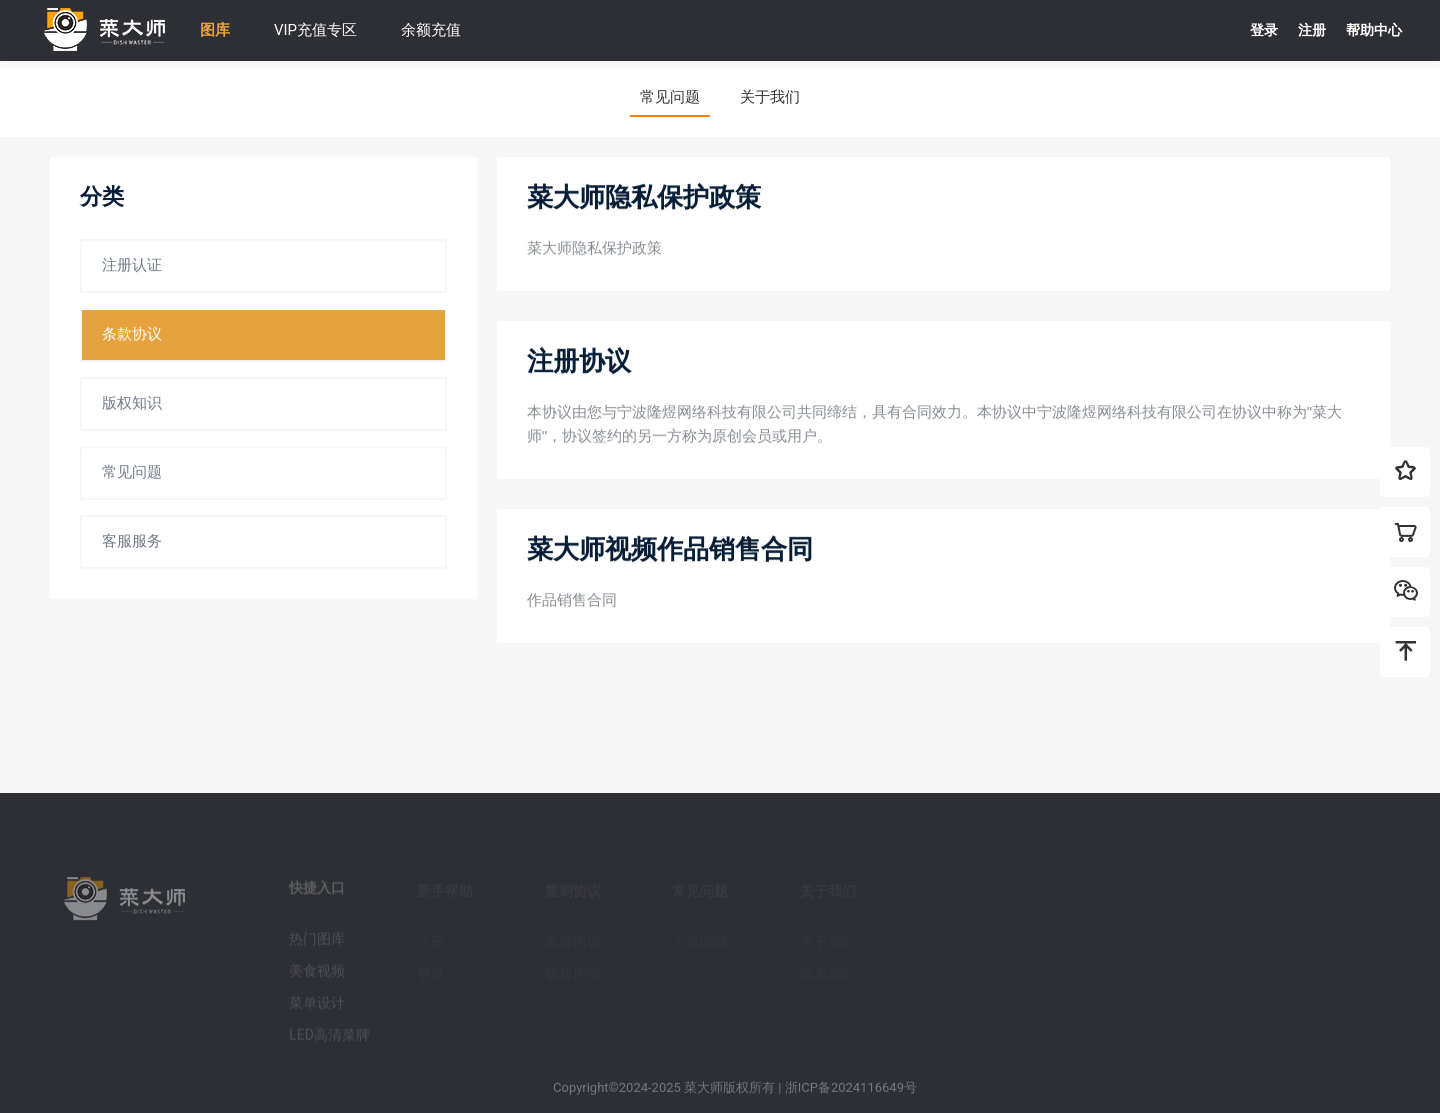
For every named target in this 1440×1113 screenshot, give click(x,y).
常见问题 (670, 97)
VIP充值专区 (315, 30)
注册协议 (579, 362)
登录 (1264, 30)
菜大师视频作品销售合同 (670, 550)
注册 (1312, 30)
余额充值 (431, 30)
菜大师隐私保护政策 (644, 198)
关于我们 (770, 97)
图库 (215, 30)
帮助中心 (1374, 30)
